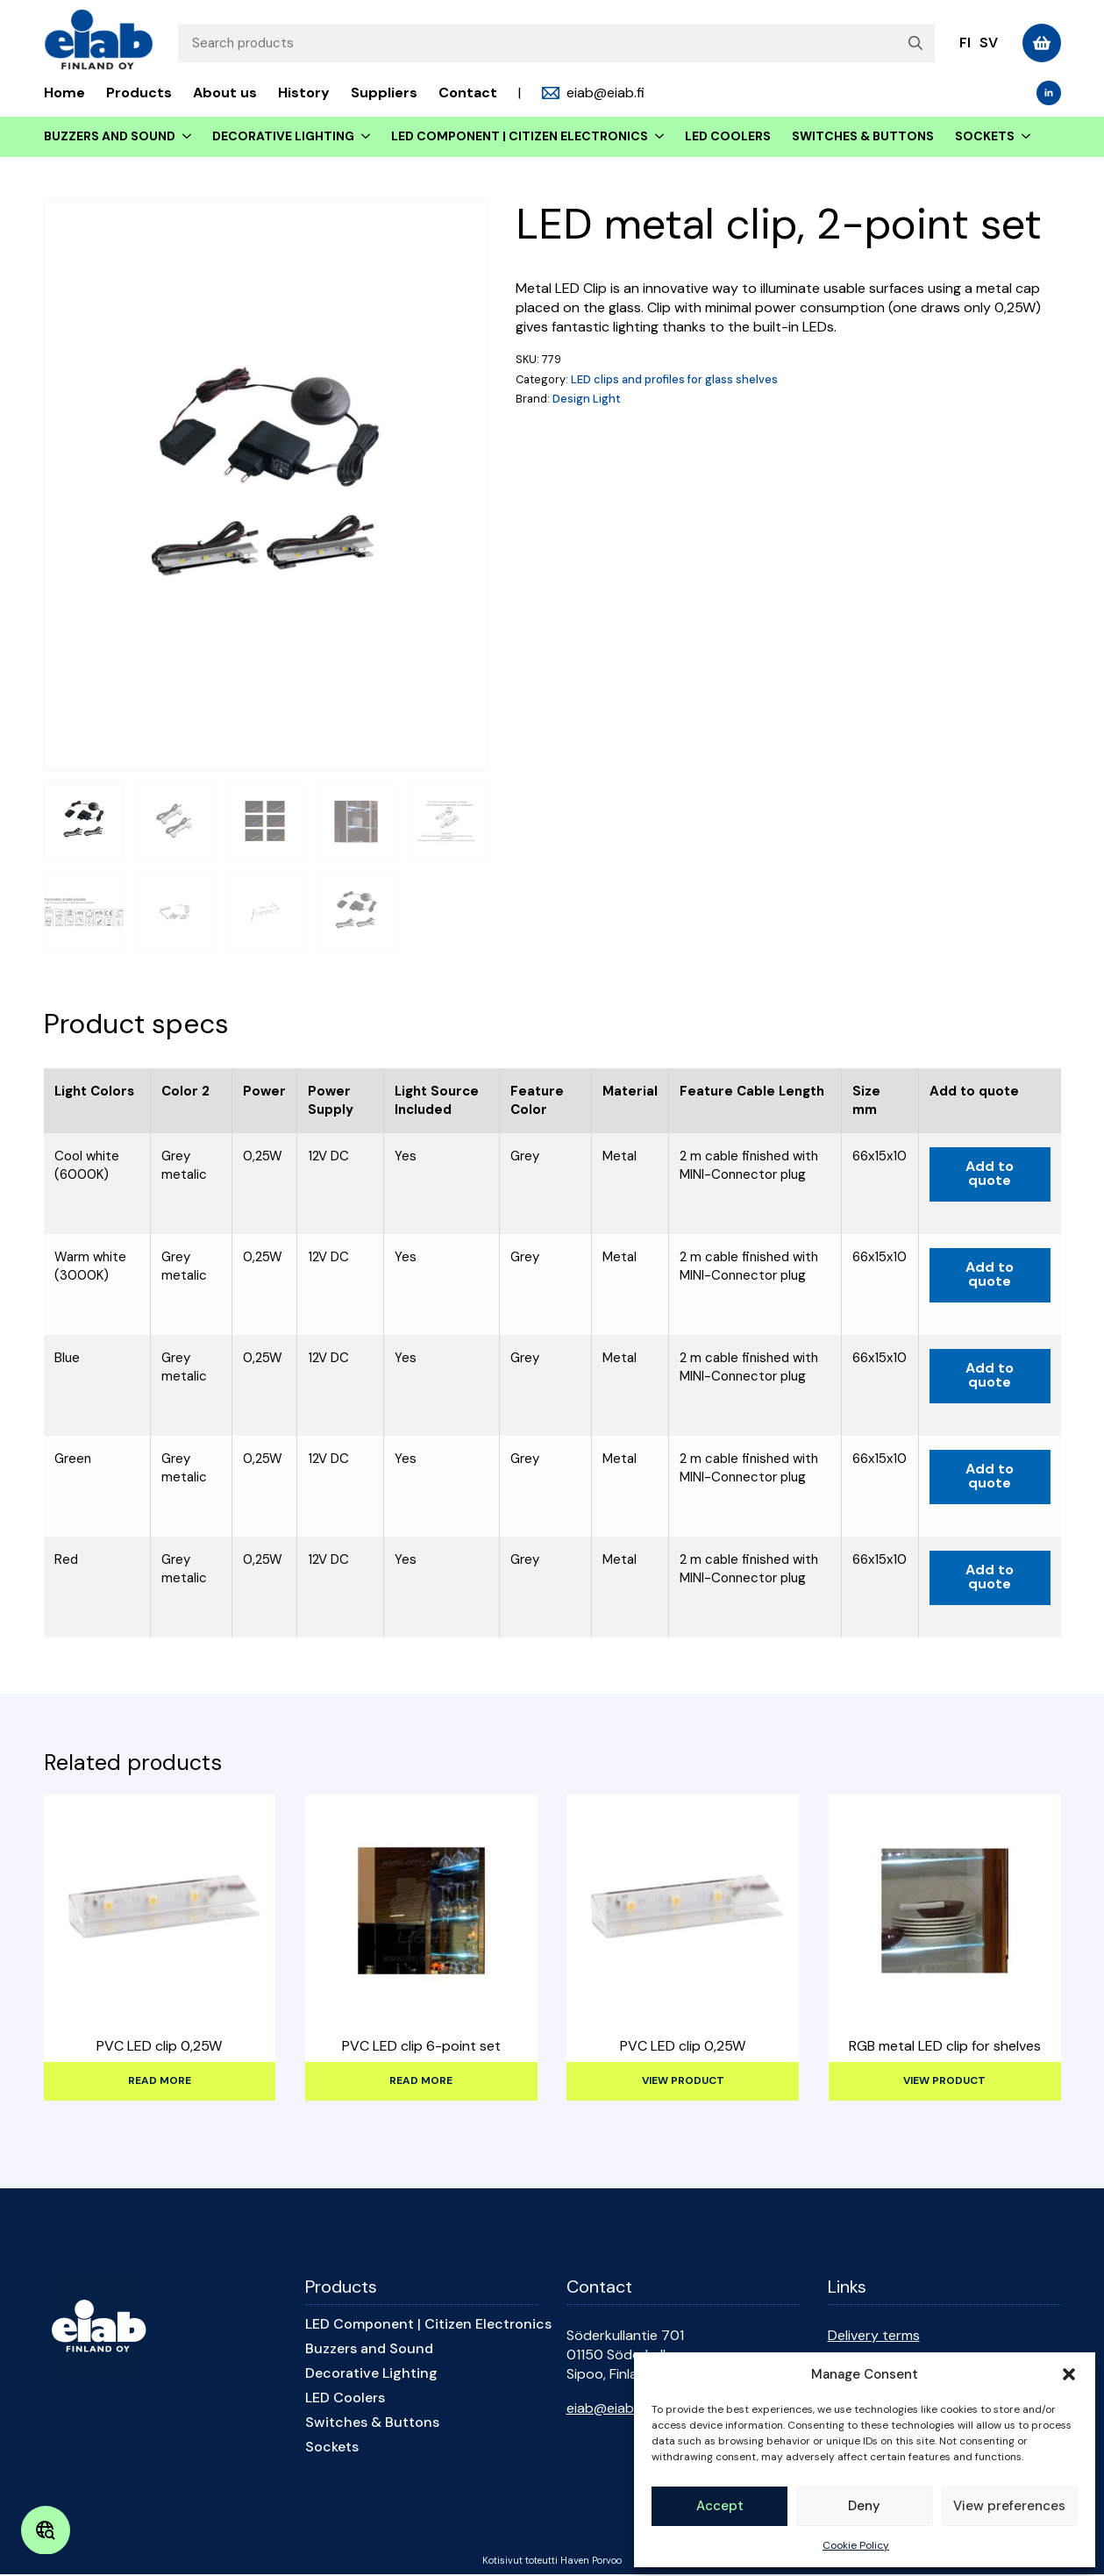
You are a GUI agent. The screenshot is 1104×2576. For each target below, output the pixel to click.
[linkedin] (1048, 93)
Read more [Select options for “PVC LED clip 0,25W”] (159, 2080)
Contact (467, 92)
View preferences (1009, 2506)
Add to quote (989, 1173)
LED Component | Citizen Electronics (519, 136)
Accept (720, 2506)
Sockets (985, 136)
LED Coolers (728, 136)
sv (988, 42)
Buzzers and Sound (109, 136)
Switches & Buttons (863, 136)
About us (225, 92)
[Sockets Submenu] (1022, 136)
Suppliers (384, 92)
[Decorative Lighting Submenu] (362, 136)
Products (139, 92)
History (304, 92)
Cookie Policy (856, 2545)
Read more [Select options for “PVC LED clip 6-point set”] (420, 2080)
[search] (915, 43)
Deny (864, 2506)
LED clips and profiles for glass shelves (674, 379)
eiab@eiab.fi (605, 2408)
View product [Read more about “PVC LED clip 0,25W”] (683, 2080)
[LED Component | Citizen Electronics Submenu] (656, 136)
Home (64, 92)
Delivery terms (874, 2335)
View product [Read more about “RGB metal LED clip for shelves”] (944, 2080)
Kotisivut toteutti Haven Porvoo (552, 2560)
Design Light (586, 398)
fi (965, 42)
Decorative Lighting (283, 136)
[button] (1069, 2374)
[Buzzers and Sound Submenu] (183, 136)
